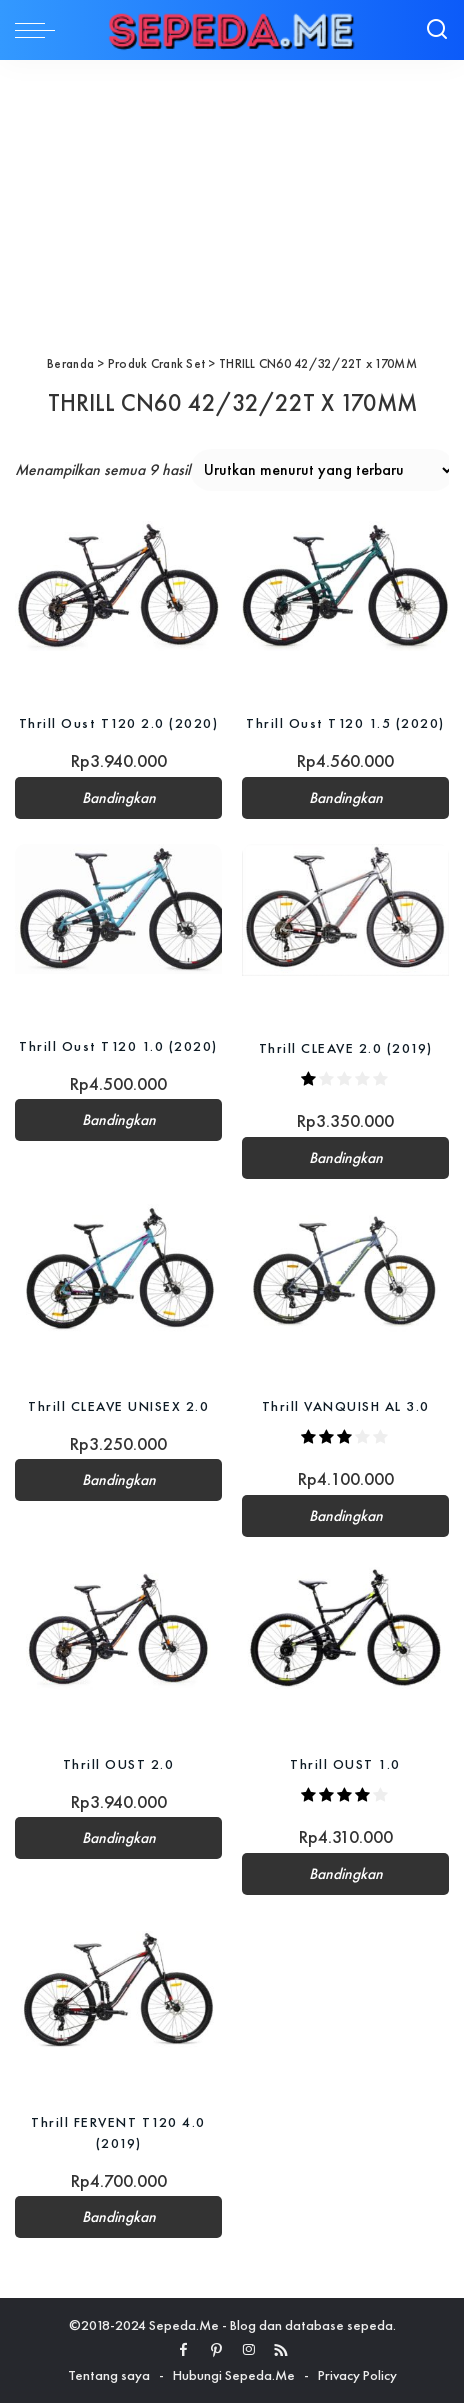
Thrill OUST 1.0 (345, 1764)
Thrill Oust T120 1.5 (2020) (345, 723)
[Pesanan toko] (322, 470)
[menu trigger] (40, 30)
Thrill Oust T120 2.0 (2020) (119, 723)
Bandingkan (119, 798)
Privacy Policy (357, 2375)
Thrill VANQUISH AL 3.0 (346, 1406)
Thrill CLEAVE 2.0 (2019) (346, 1048)
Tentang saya (109, 2375)
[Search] (437, 30)
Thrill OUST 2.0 (119, 1764)
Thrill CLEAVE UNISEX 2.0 (118, 1406)
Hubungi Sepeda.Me (234, 2375)
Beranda (70, 363)
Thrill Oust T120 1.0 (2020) (118, 1046)
